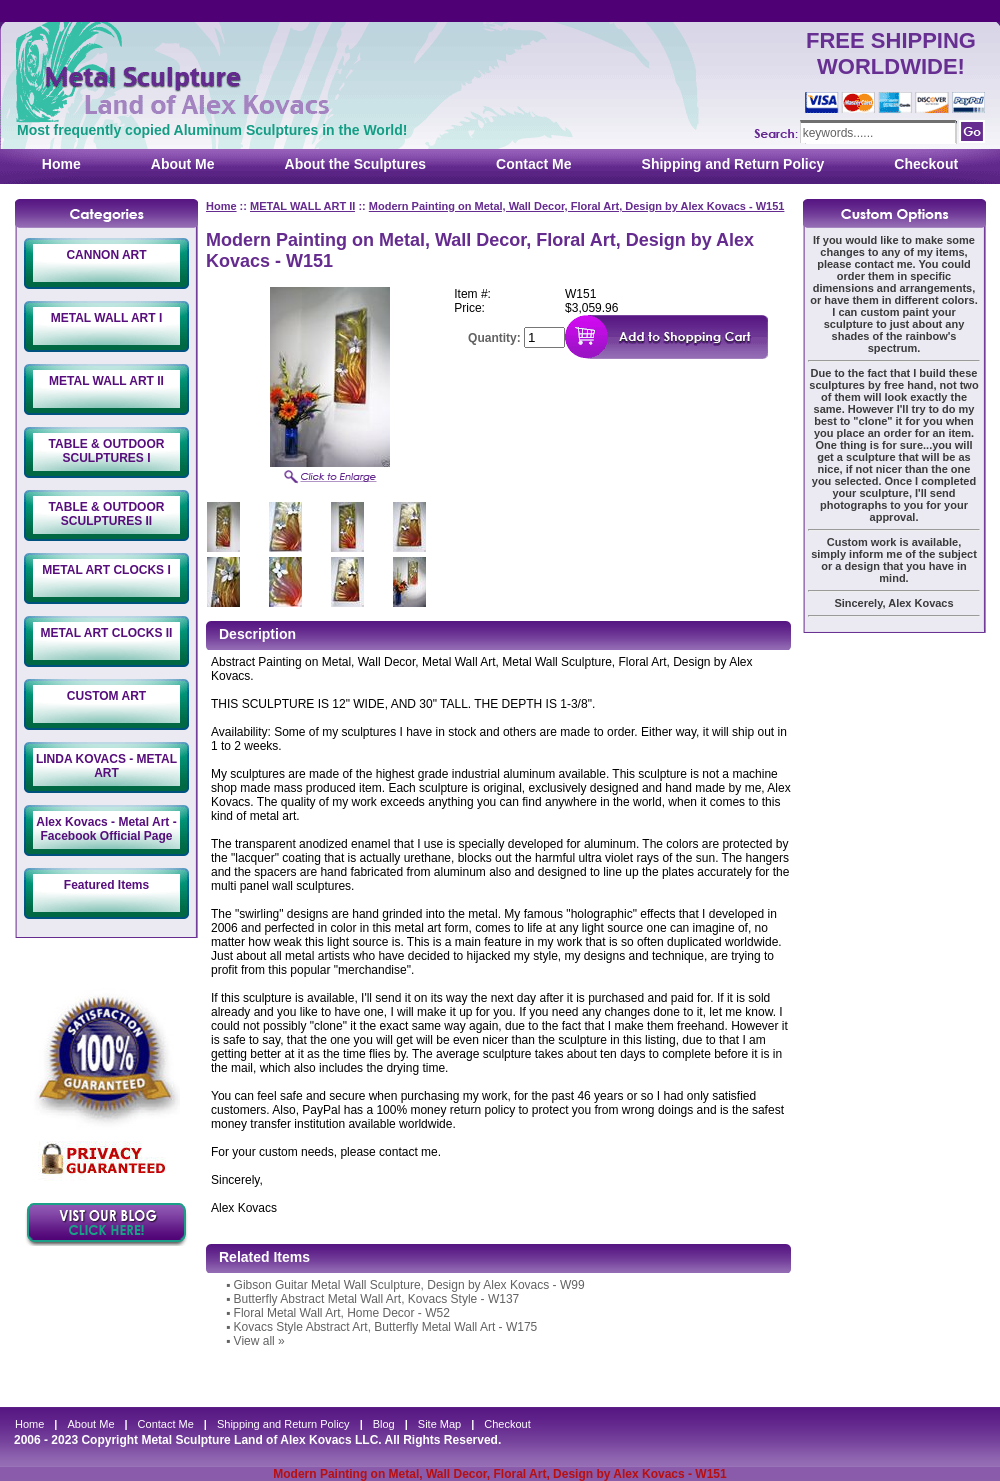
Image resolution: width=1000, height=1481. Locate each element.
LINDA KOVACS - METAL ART (106, 766)
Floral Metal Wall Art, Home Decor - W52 (342, 1313)
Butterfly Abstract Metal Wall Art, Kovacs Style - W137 (377, 1299)
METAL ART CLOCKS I (106, 570)
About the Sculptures (356, 164)
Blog (384, 1424)
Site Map (439, 1424)
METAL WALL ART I (107, 318)
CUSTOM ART (106, 696)
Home (61, 164)
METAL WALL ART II (106, 381)
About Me (183, 164)
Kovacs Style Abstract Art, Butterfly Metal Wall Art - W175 (386, 1327)
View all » (259, 1341)
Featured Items (106, 885)
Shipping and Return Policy (733, 164)
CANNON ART (106, 255)
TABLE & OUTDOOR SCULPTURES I (107, 451)
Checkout (926, 164)
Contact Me (533, 164)
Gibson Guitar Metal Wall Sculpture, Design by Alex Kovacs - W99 (409, 1285)
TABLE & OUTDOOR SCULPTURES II (107, 514)
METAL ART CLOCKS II (107, 633)
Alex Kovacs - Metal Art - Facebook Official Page (106, 829)
